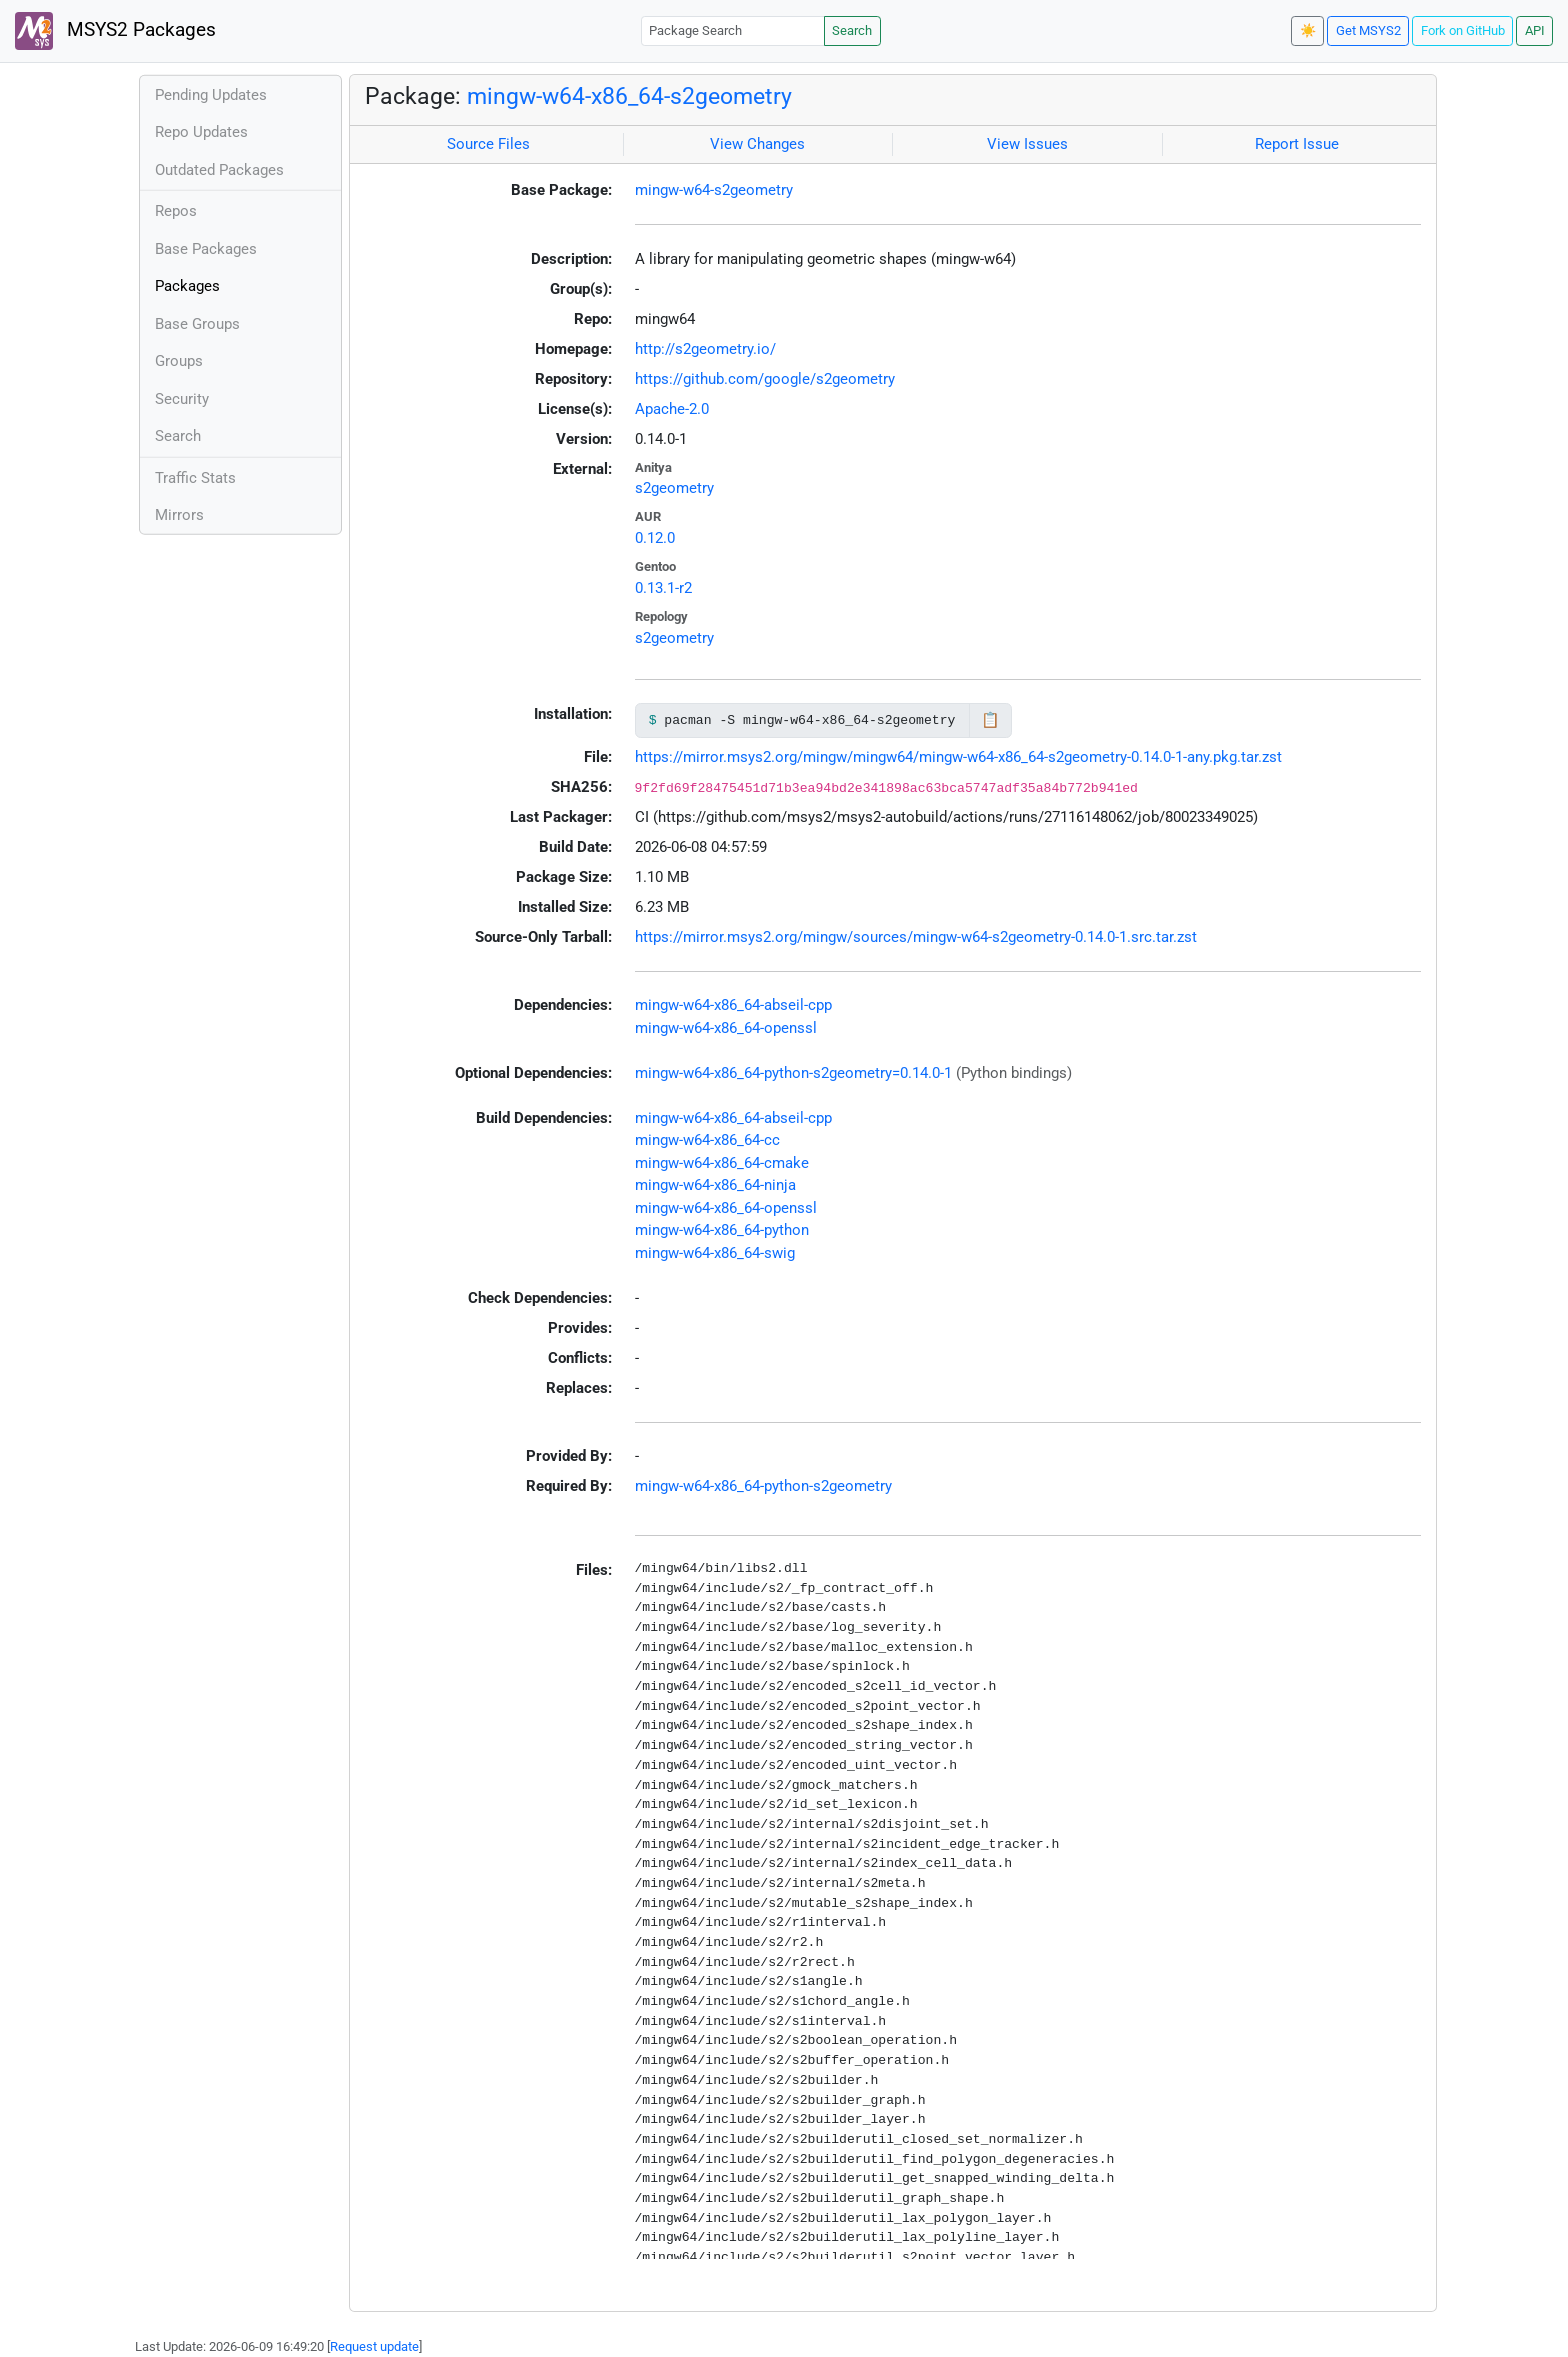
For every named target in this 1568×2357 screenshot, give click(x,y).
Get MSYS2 (1368, 30)
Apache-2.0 (672, 409)
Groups (179, 361)
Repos (176, 211)
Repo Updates (201, 132)
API (1535, 30)
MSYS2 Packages (115, 31)
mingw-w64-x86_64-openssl (726, 1028)
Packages (187, 286)
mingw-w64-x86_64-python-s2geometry (763, 1486)
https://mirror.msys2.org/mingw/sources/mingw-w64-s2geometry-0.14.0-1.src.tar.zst (916, 937)
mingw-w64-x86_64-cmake (722, 1163)
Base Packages (206, 249)
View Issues (1027, 144)
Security (182, 399)
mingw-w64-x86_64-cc (707, 1140)
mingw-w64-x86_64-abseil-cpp (733, 1005)
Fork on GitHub (1463, 30)
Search (852, 30)
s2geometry (674, 488)
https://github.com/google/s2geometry (765, 379)
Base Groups (197, 324)
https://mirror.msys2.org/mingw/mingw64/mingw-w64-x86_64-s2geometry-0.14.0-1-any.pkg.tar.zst (958, 757)
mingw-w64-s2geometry (714, 190)
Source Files (488, 144)
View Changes (757, 144)
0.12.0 (655, 538)
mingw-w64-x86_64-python (722, 1230)
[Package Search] (733, 30)
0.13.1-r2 (663, 588)
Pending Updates (211, 95)
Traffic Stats (195, 478)
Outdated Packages (219, 170)
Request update (374, 2346)
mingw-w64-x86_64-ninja (715, 1185)
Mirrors (179, 515)
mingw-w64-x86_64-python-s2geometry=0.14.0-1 (793, 1073)
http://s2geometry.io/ (705, 349)
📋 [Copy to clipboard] (990, 720)
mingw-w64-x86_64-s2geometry (629, 96)
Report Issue (1297, 144)
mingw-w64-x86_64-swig (715, 1253)
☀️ (1308, 30)
